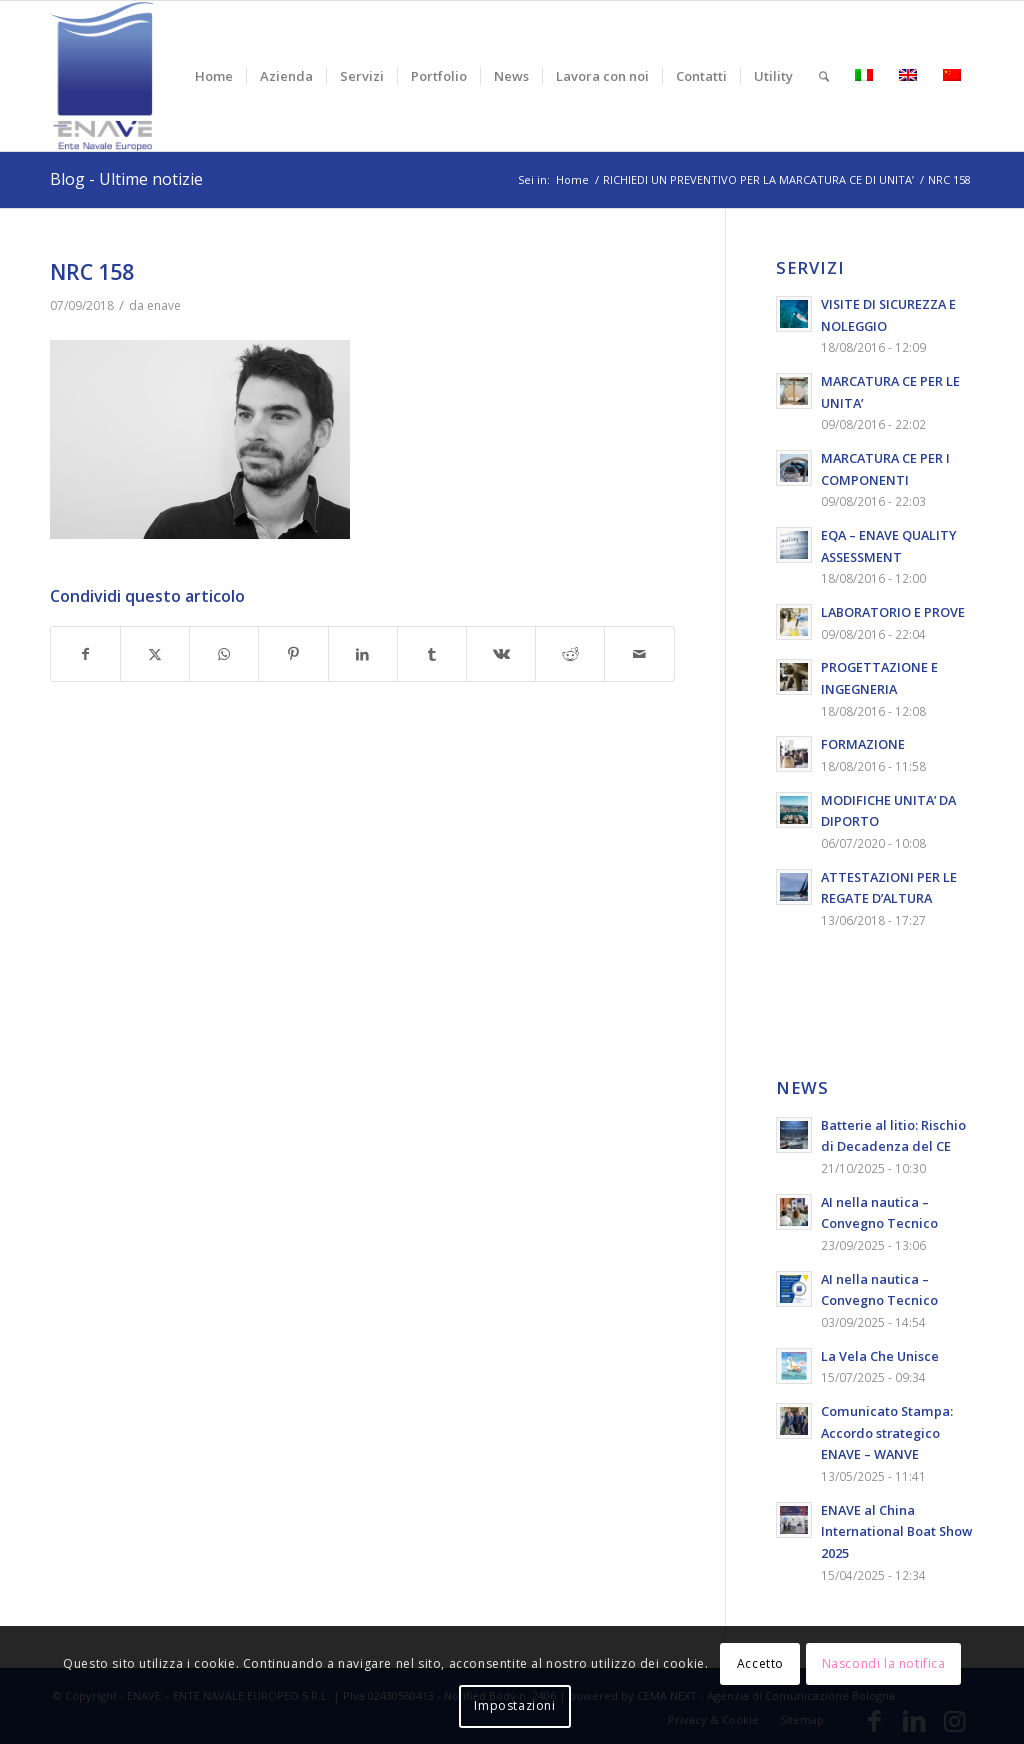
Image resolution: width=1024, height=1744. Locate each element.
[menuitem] (214, 76)
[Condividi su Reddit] (570, 654)
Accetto (760, 1663)
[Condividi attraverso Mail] (639, 654)
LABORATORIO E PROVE (893, 612)
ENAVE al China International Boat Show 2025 (896, 1531)
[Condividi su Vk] (501, 654)
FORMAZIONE (863, 744)
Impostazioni (514, 1705)
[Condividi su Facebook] (85, 654)
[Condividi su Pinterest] (293, 654)
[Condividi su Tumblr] (432, 654)
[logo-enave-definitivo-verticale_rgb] (101, 76)
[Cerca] (824, 76)
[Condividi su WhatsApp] (224, 654)
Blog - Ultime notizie (126, 179)
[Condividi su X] (155, 654)
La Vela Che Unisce (880, 1356)
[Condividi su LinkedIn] (363, 654)
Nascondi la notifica (884, 1663)
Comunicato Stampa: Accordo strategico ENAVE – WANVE (887, 1432)
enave (164, 305)
